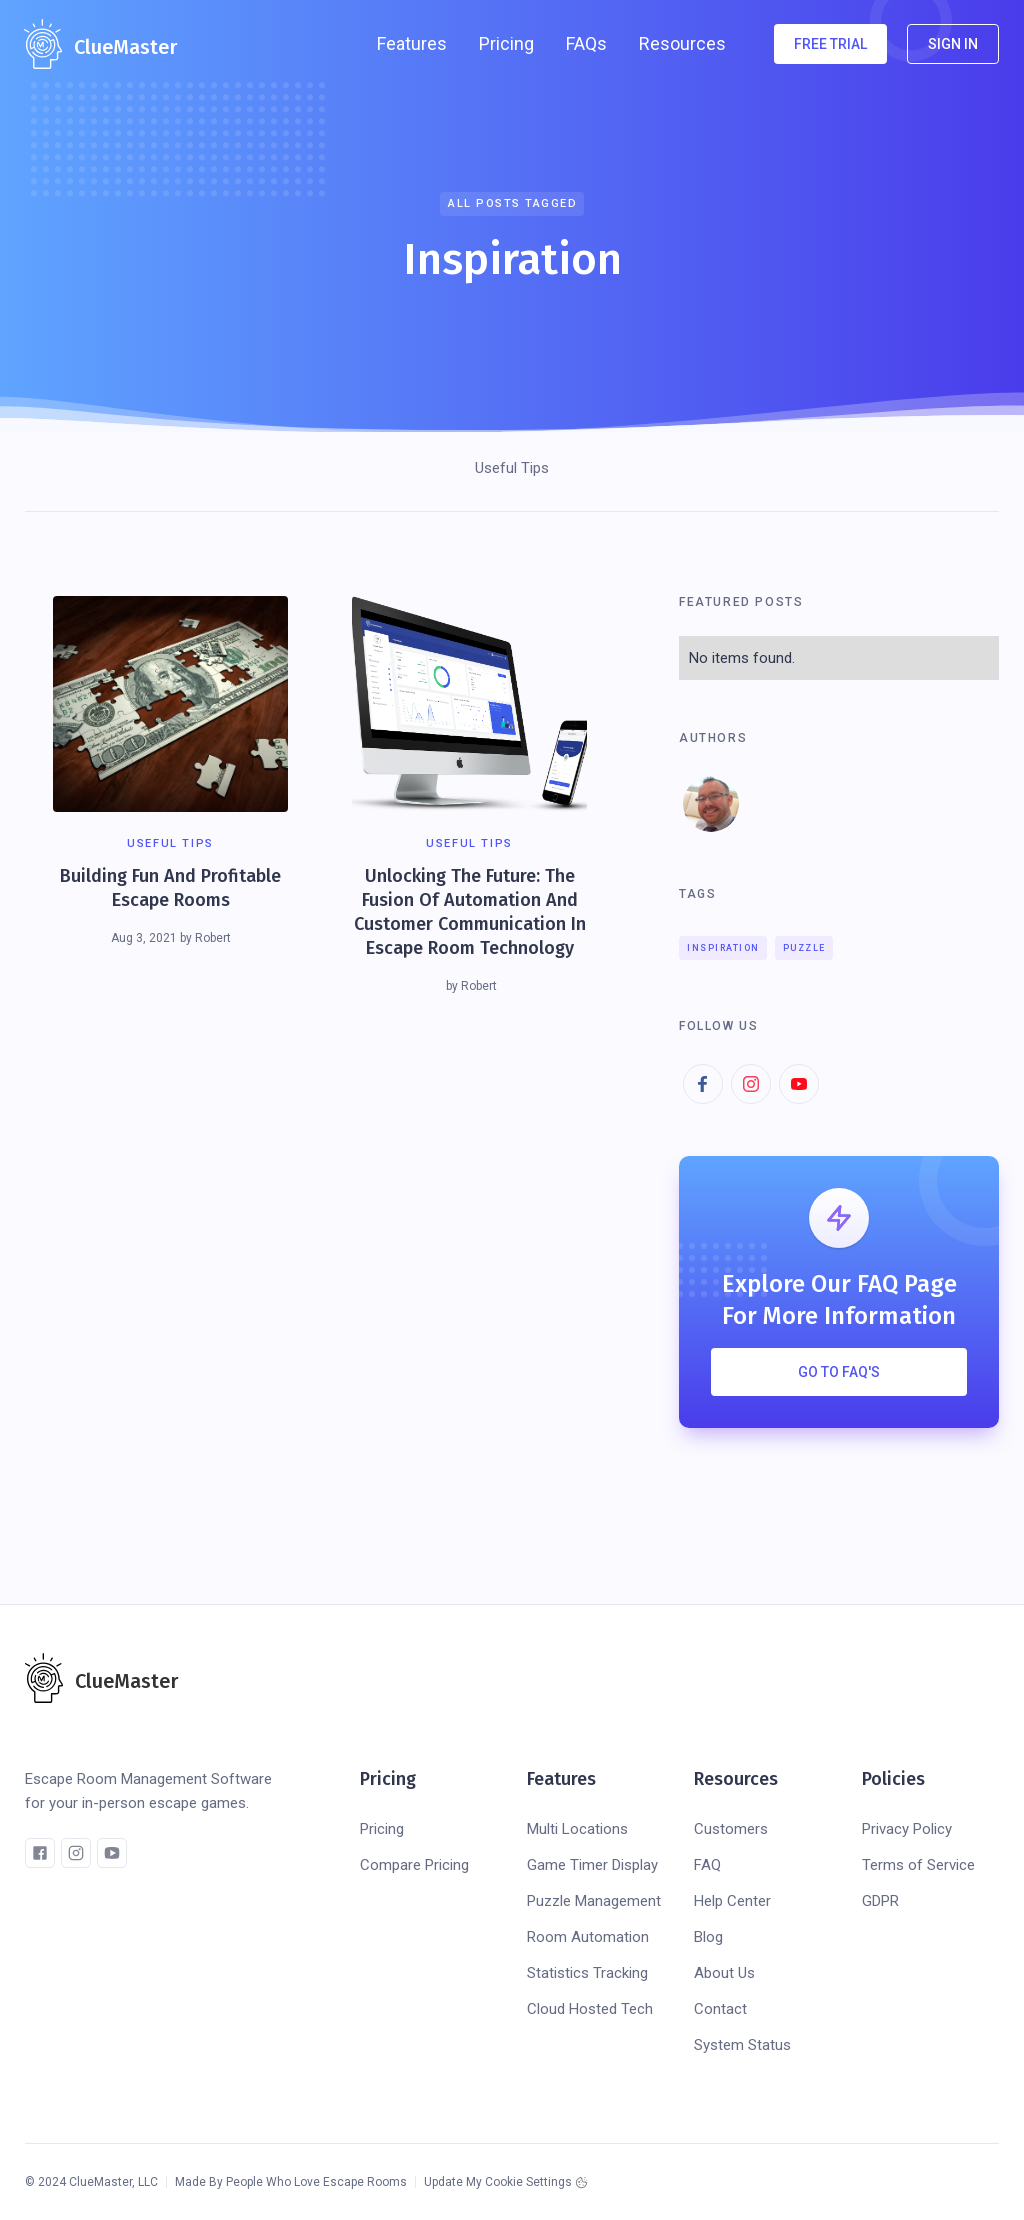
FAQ (707, 1865)
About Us (724, 1973)
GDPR (880, 1901)
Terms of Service (918, 1865)
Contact (720, 2009)
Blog (708, 1937)
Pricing (506, 43)
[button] (412, 44)
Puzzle (804, 948)
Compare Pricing (414, 1865)
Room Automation (588, 1937)
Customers (731, 1829)
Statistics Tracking (587, 1973)
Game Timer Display (592, 1865)
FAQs (586, 43)
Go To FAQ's (839, 1372)
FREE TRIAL (830, 44)
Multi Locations (577, 1829)
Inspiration (723, 948)
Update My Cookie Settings (498, 2182)
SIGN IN (953, 44)
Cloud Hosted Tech (590, 2009)
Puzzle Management (594, 1901)
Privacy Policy (907, 1829)
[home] (100, 44)
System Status (742, 2045)
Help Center (732, 1901)
